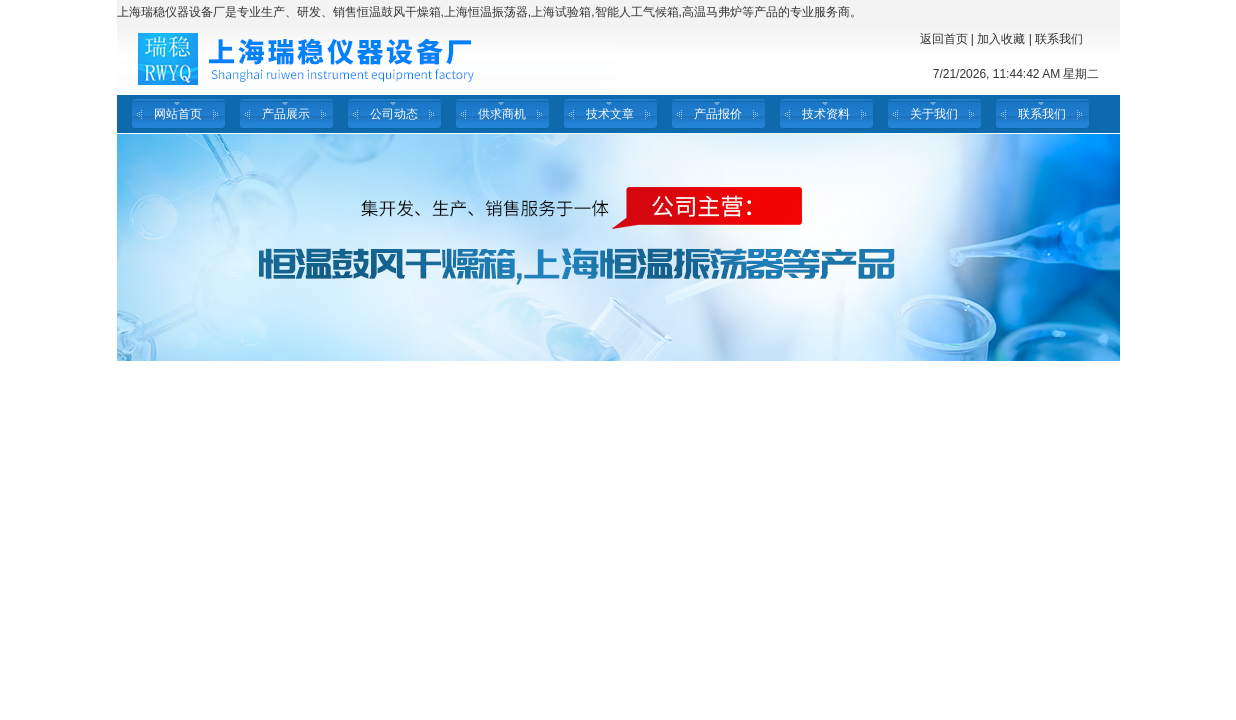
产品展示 (286, 114)
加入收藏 (1001, 39)
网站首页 (178, 114)
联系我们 (1059, 39)
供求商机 (502, 114)
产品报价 (718, 114)
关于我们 (934, 114)
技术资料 (826, 114)
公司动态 (394, 114)
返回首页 (944, 39)
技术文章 (610, 114)
